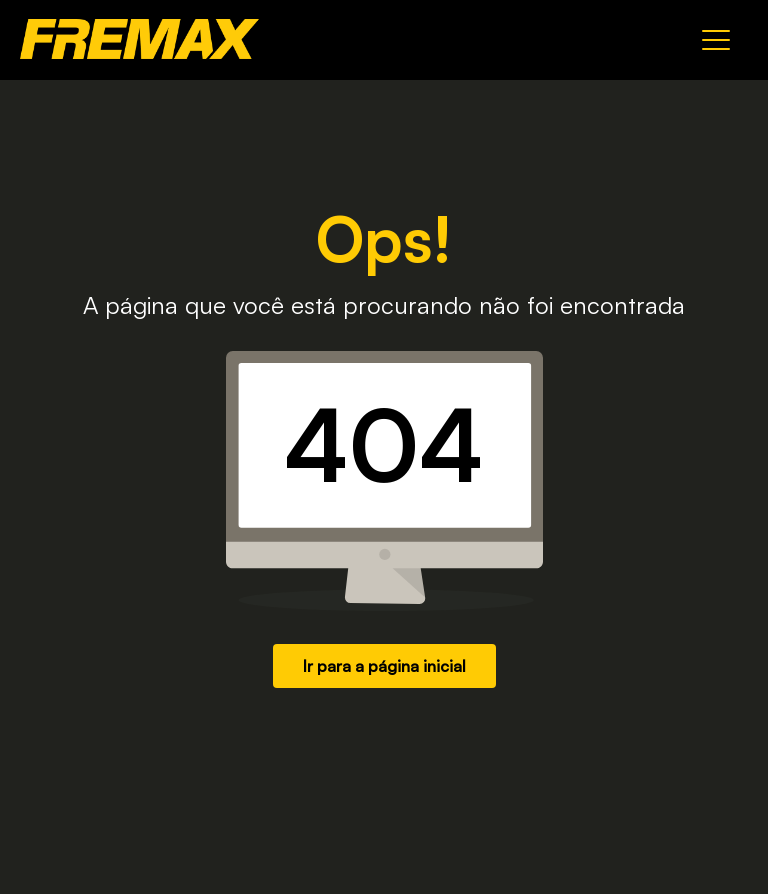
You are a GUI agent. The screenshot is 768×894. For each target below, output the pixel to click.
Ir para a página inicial (384, 666)
